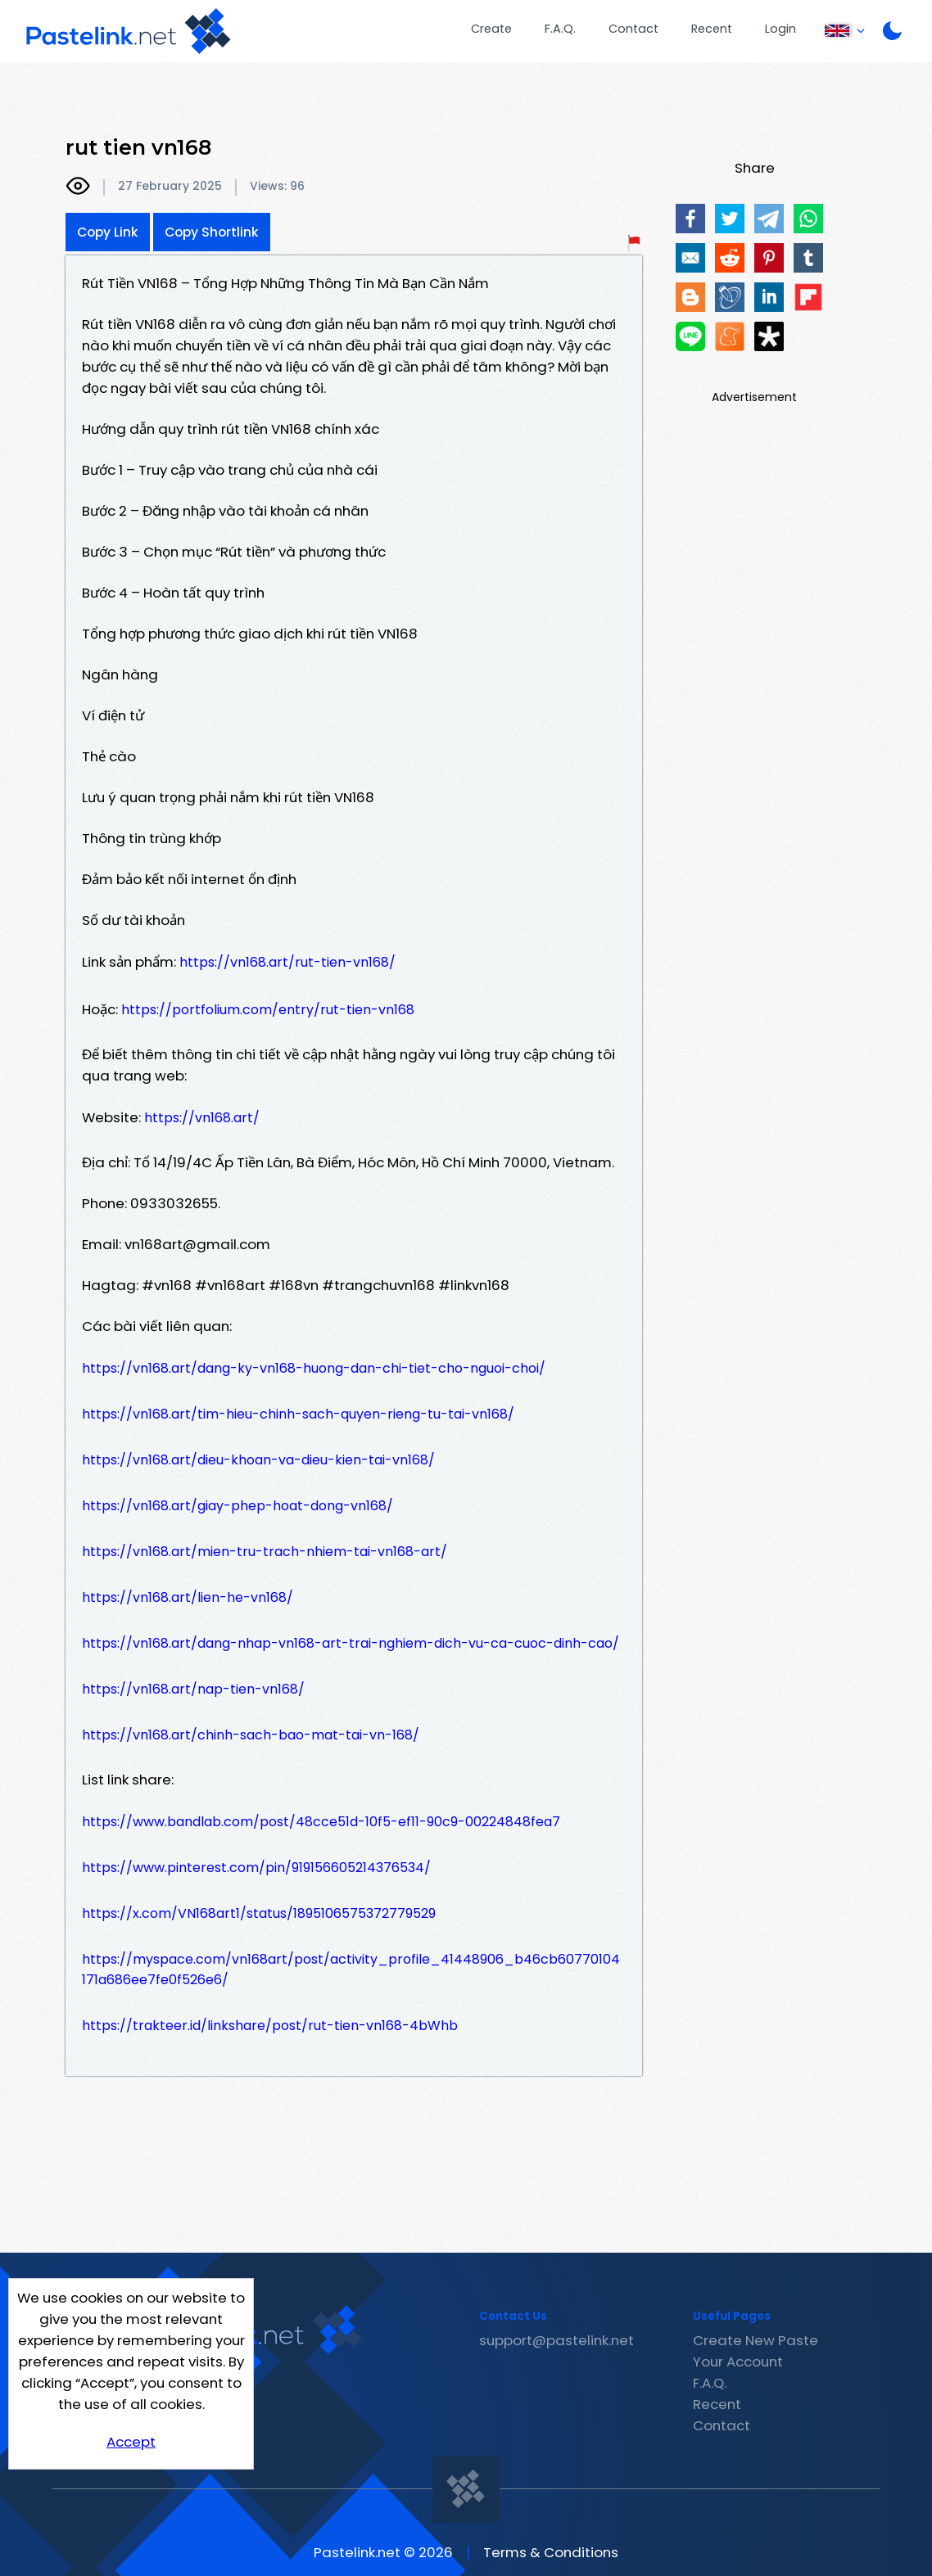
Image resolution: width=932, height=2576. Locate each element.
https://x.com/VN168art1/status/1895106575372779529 (259, 1913)
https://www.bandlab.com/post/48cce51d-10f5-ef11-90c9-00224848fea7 (321, 1821)
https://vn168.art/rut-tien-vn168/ (287, 962)
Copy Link (107, 232)
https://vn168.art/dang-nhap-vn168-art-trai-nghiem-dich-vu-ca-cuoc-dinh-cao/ (350, 1643)
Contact (633, 28)
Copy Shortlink (212, 232)
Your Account (738, 2361)
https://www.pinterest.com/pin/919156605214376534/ (256, 1867)
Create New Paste (755, 2340)
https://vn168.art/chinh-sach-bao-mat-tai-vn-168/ (250, 1735)
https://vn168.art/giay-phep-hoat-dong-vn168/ (237, 1505)
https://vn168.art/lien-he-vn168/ (187, 1597)
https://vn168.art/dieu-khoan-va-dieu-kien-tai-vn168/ (258, 1459)
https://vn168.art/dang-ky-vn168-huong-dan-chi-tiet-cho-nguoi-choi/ (313, 1368)
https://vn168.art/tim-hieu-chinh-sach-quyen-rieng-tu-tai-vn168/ (298, 1414)
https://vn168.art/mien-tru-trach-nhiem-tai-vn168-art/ (264, 1551)
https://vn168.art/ (202, 1117)
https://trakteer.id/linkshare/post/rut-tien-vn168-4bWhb (270, 2025)
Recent (711, 28)
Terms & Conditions (550, 2552)
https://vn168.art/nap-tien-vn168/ (193, 1689)
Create (491, 28)
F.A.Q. (560, 28)
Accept (131, 2442)
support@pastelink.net (556, 2340)
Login (780, 28)
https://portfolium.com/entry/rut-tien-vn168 (267, 1009)
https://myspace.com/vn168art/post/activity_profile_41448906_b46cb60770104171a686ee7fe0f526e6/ (351, 1969)
